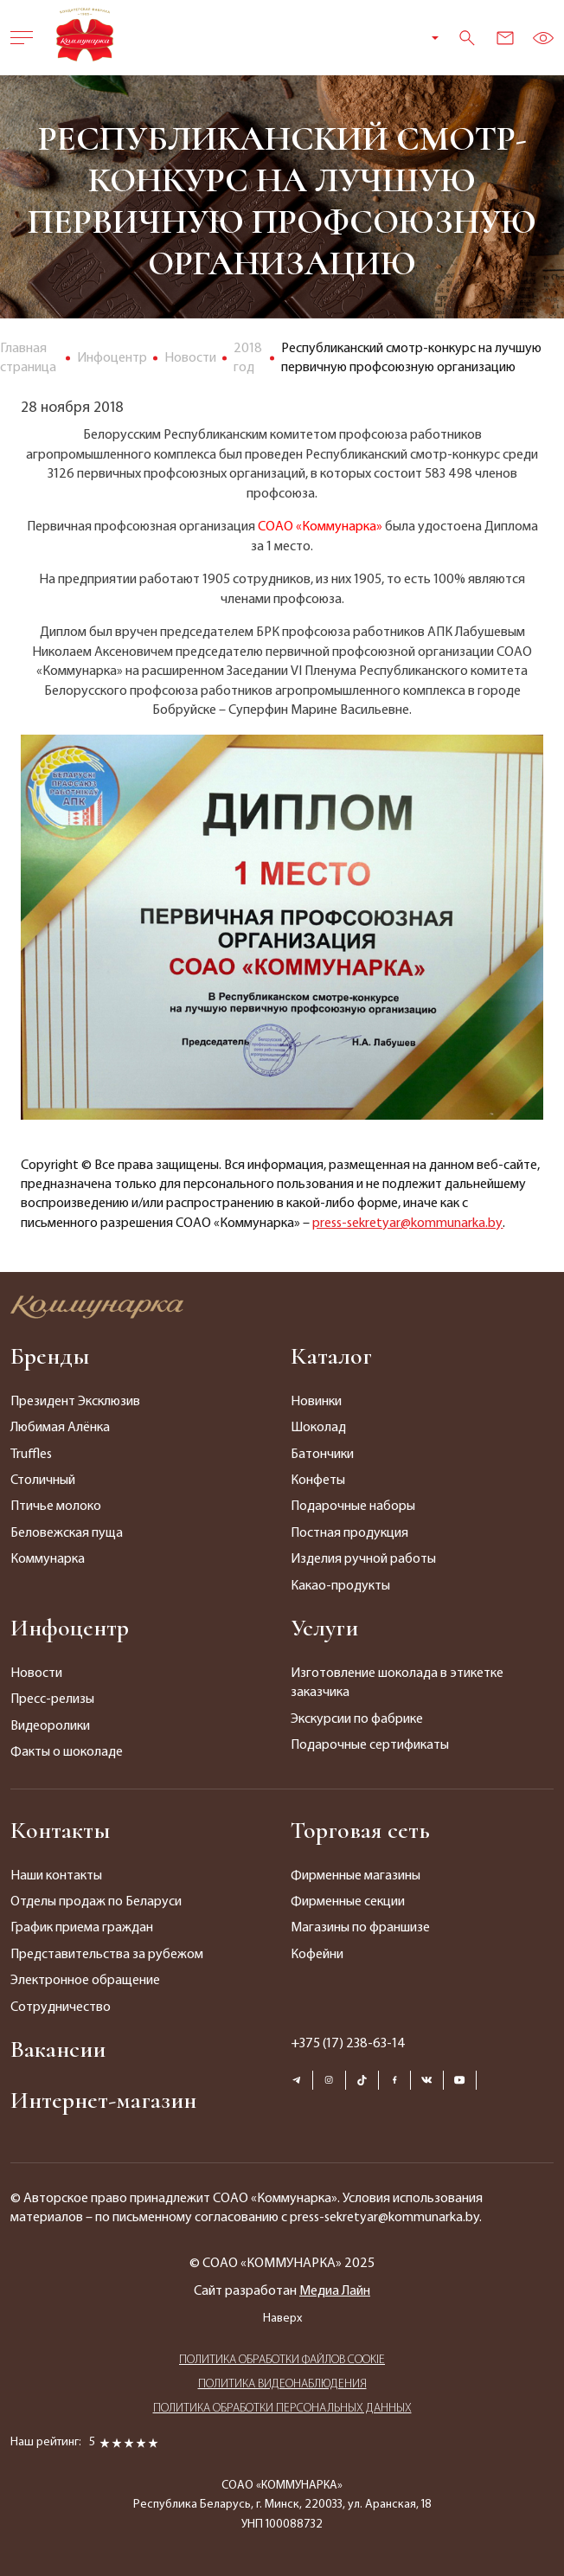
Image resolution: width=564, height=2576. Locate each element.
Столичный (42, 1480)
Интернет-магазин (103, 2100)
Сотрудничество (60, 2007)
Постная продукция (349, 1533)
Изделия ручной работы (363, 1559)
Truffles (31, 1454)
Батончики (322, 1454)
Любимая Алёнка (60, 1428)
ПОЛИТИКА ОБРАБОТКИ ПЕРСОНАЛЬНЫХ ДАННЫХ (282, 2408)
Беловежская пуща (66, 1533)
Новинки (316, 1402)
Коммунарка (47, 1559)
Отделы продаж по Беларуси (96, 1902)
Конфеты (318, 1480)
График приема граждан (81, 1928)
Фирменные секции (348, 1902)
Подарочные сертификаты (370, 1745)
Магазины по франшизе (360, 1928)
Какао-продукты (340, 1586)
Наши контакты (56, 1876)
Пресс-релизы (52, 1699)
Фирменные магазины (355, 1876)
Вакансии (58, 2049)
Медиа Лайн (334, 2291)
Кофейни (317, 1955)
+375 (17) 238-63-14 (348, 2044)
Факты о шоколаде (66, 1752)
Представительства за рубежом (106, 1955)
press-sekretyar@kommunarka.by (407, 1223)
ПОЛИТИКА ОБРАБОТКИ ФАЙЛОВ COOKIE (282, 2360)
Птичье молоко (55, 1506)
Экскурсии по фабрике (357, 1719)
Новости (36, 1673)
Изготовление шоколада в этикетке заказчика (397, 1683)
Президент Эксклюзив (75, 1402)
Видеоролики (50, 1726)
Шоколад (318, 1428)
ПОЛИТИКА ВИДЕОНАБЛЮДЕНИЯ (282, 2384)
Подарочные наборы (353, 1506)
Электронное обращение (85, 1981)
